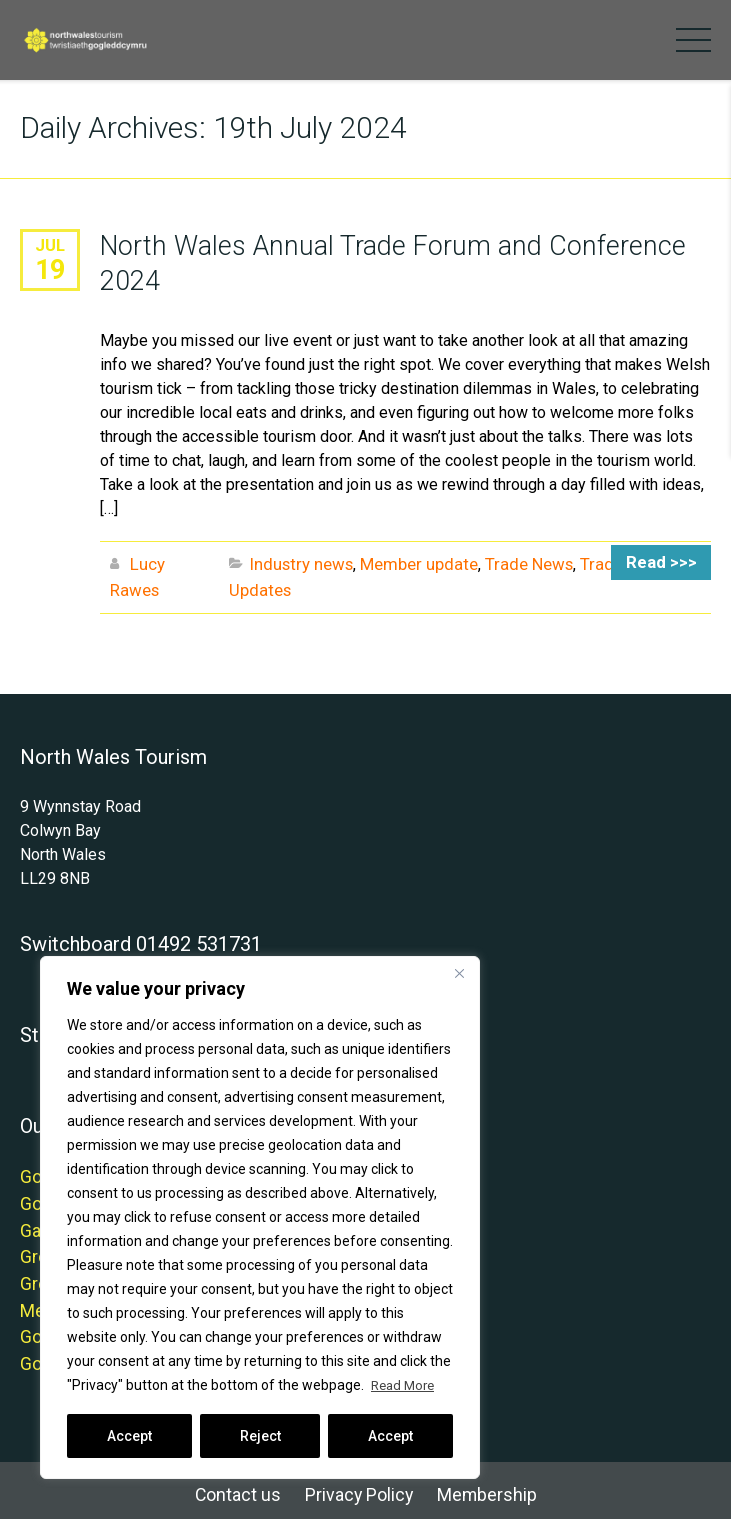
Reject (260, 1436)
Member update (411, 561)
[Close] (459, 974)
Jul (50, 244)
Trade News (516, 561)
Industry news (299, 561)
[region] (260, 1218)
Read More (405, 1386)
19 (50, 268)
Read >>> (666, 561)
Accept (129, 1436)
